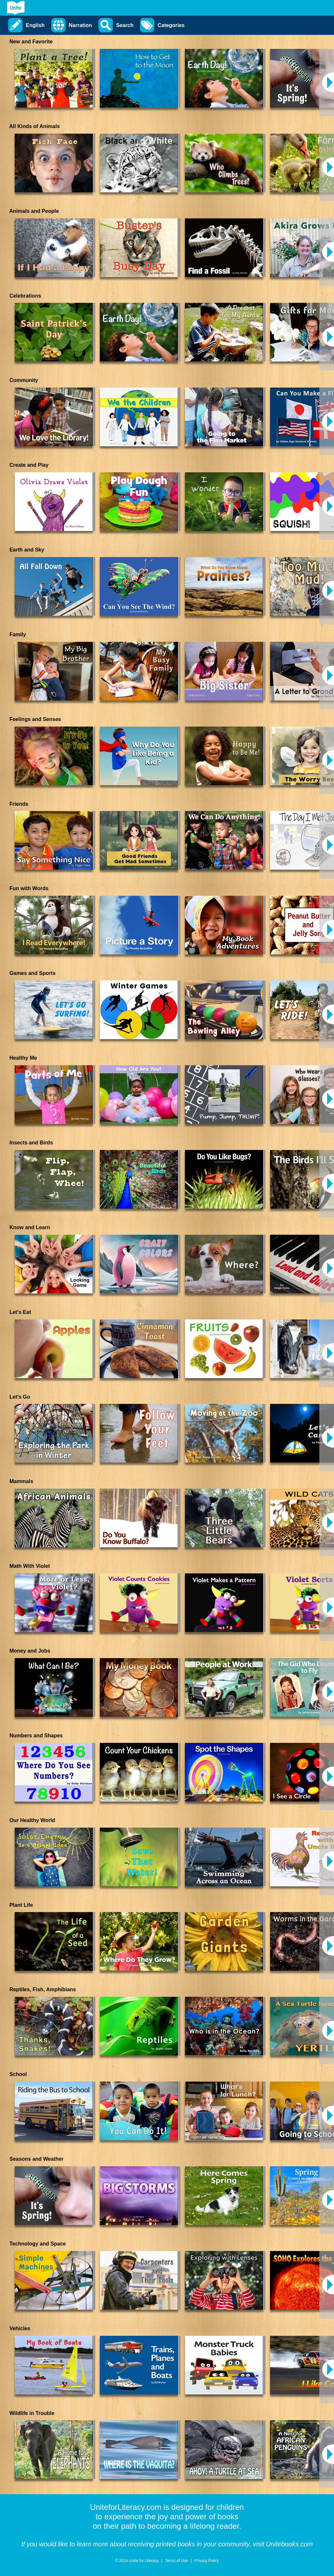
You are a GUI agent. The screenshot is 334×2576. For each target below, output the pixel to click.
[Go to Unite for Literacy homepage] (16, 8)
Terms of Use (176, 2560)
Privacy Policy (206, 2560)
